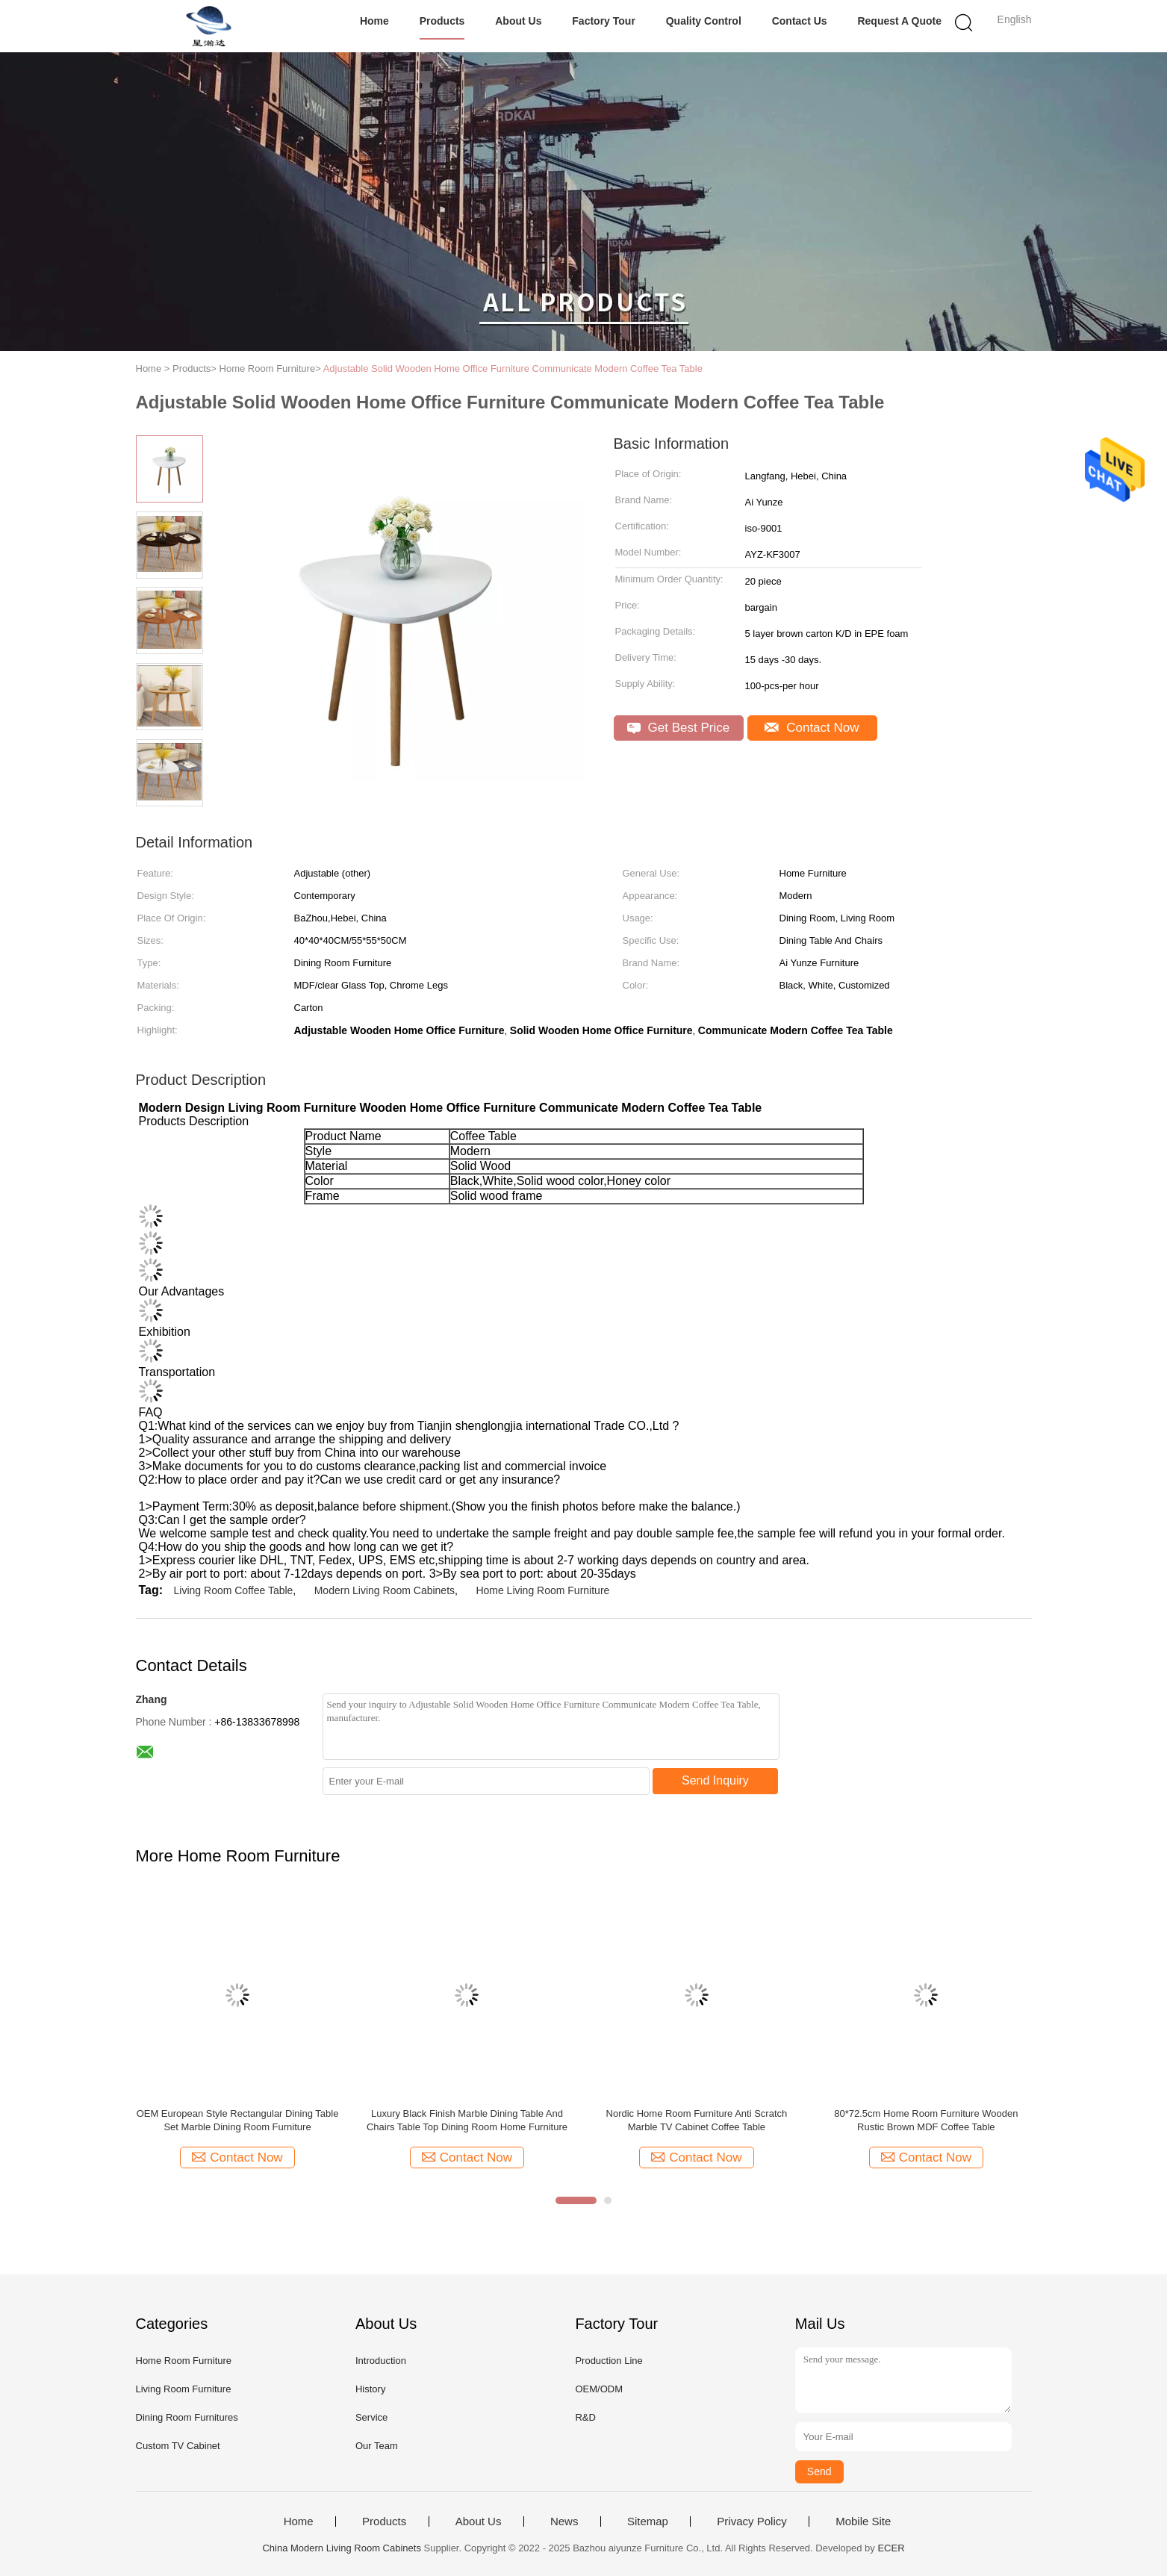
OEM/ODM (599, 2389)
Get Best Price (678, 728)
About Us (518, 21)
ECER (890, 2548)
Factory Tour (603, 21)
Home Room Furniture (184, 2360)
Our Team (376, 2445)
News (564, 2521)
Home (374, 21)
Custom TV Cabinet (178, 2445)
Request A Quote (899, 21)
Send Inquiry (715, 1780)
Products (442, 21)
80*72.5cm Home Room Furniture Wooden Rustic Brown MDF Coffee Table (926, 2120)
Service (371, 2417)
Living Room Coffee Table (233, 1590)
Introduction (380, 2360)
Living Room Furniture (183, 2389)
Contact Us (799, 21)
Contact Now (812, 728)
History (370, 2389)
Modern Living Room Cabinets (384, 1590)
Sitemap (647, 2521)
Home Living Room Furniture (542, 1590)
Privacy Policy (751, 2521)
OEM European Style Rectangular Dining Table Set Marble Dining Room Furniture (238, 2120)
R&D (585, 2417)
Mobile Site (863, 2521)
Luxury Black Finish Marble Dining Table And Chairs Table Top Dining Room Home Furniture (467, 2120)
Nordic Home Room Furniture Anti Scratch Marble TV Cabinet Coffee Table (697, 2120)
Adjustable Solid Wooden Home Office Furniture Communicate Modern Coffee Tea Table (513, 368)
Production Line (608, 2360)
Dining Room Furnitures (187, 2417)
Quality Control (703, 21)
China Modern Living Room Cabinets (341, 2548)
